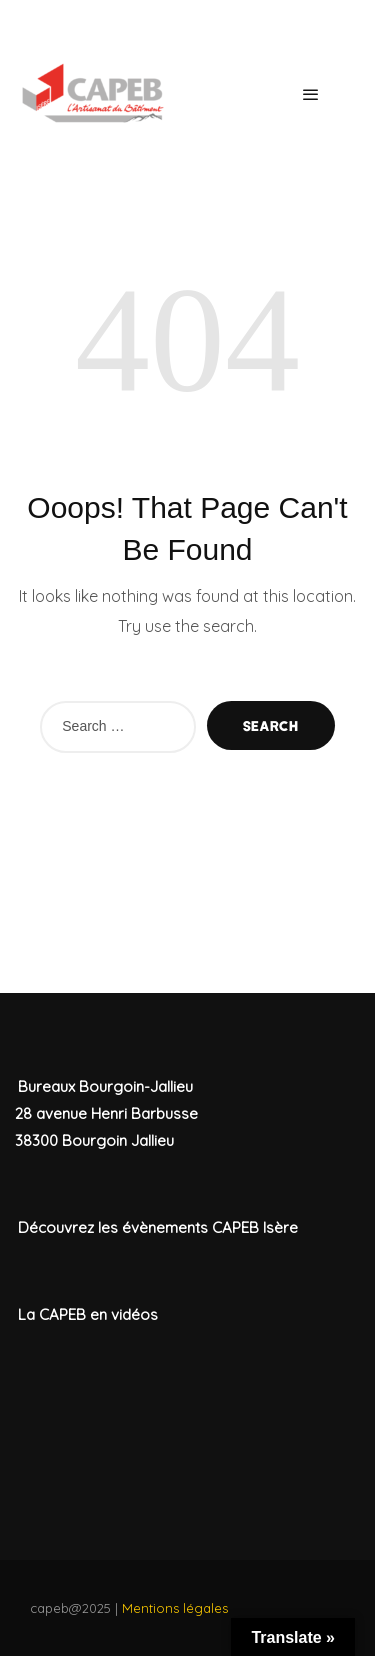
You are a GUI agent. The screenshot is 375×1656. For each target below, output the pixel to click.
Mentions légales (175, 1608)
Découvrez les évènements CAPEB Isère (158, 1227)
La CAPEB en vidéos (88, 1314)
